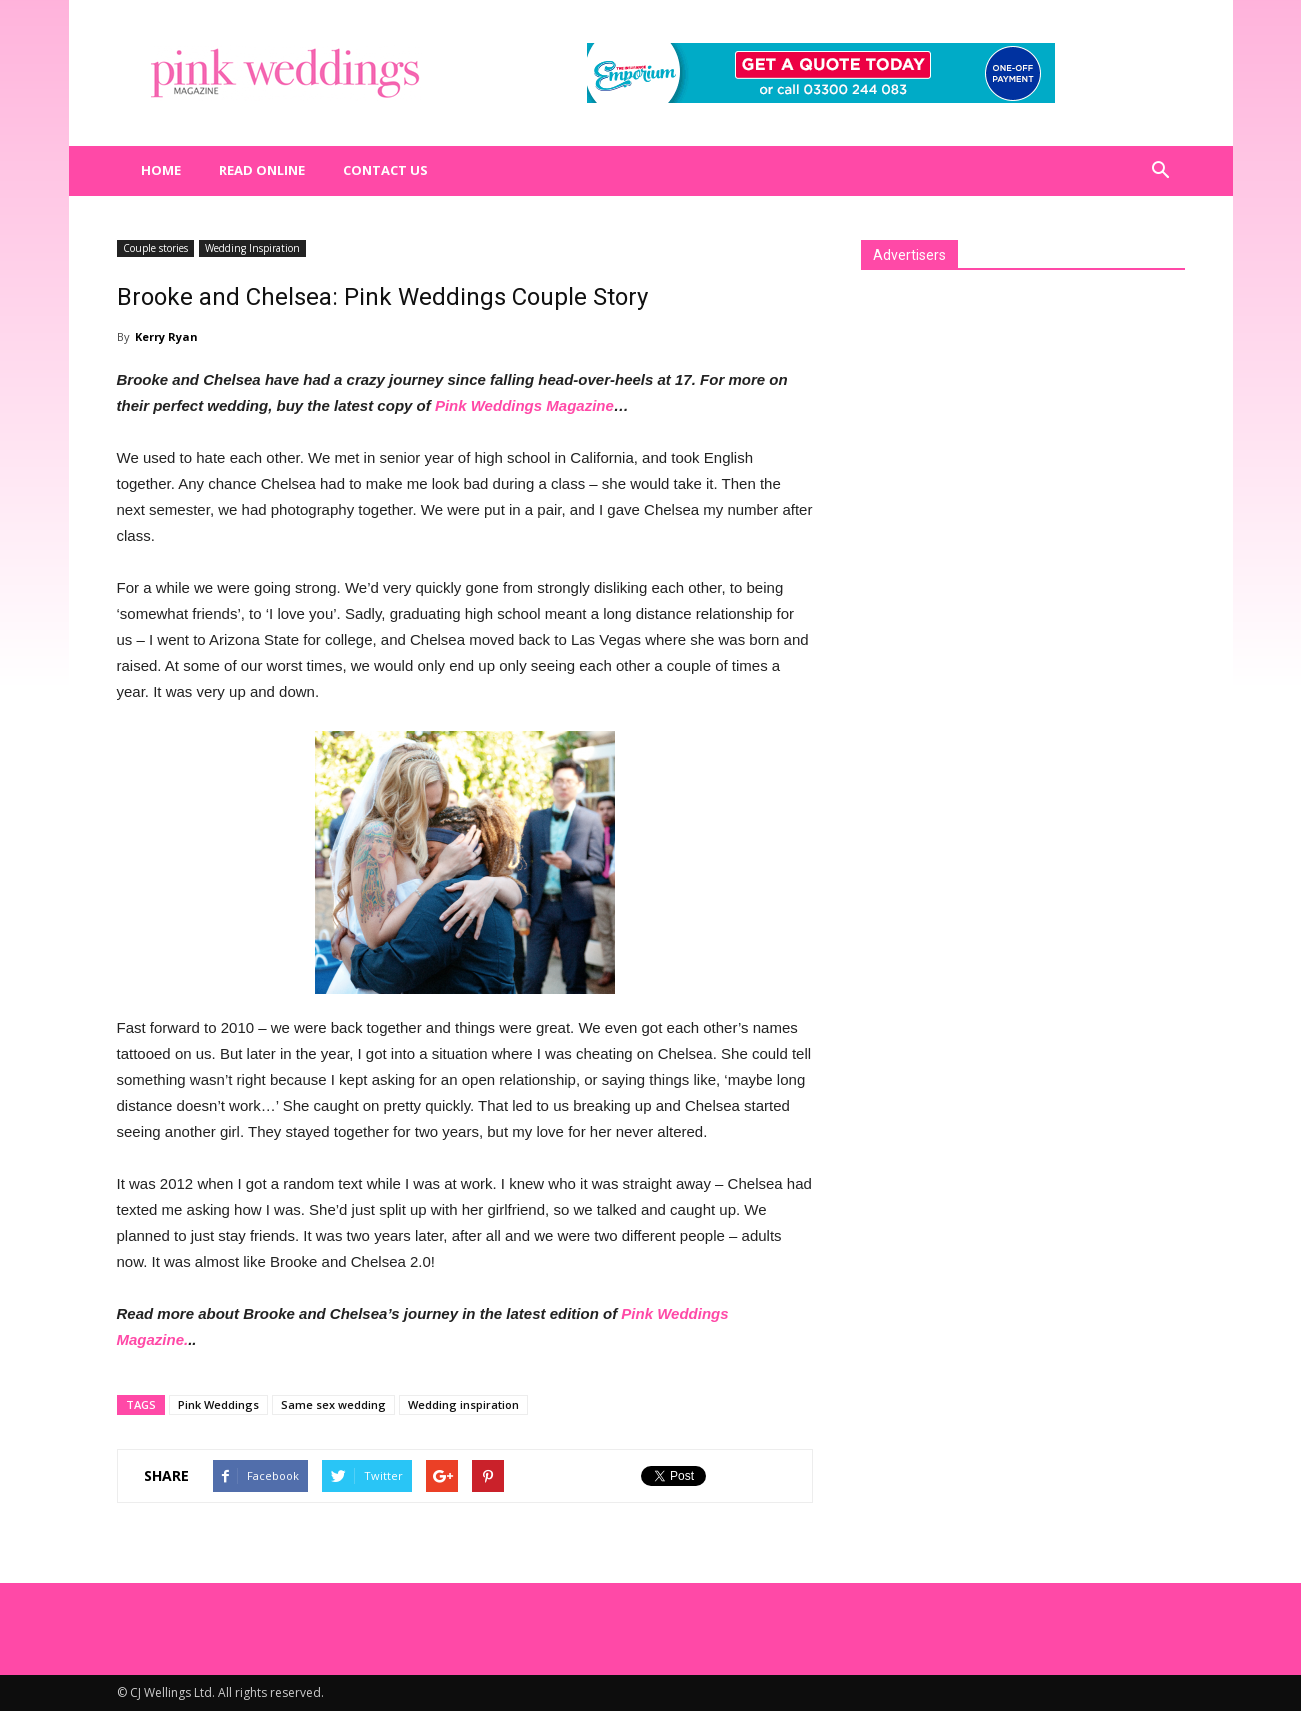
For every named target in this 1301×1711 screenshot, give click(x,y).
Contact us (385, 170)
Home (161, 170)
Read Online (262, 170)
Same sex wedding (333, 1404)
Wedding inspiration (463, 1404)
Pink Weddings (218, 1404)
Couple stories (155, 248)
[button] (1161, 171)
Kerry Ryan (166, 336)
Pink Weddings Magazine (524, 405)
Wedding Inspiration (252, 248)
